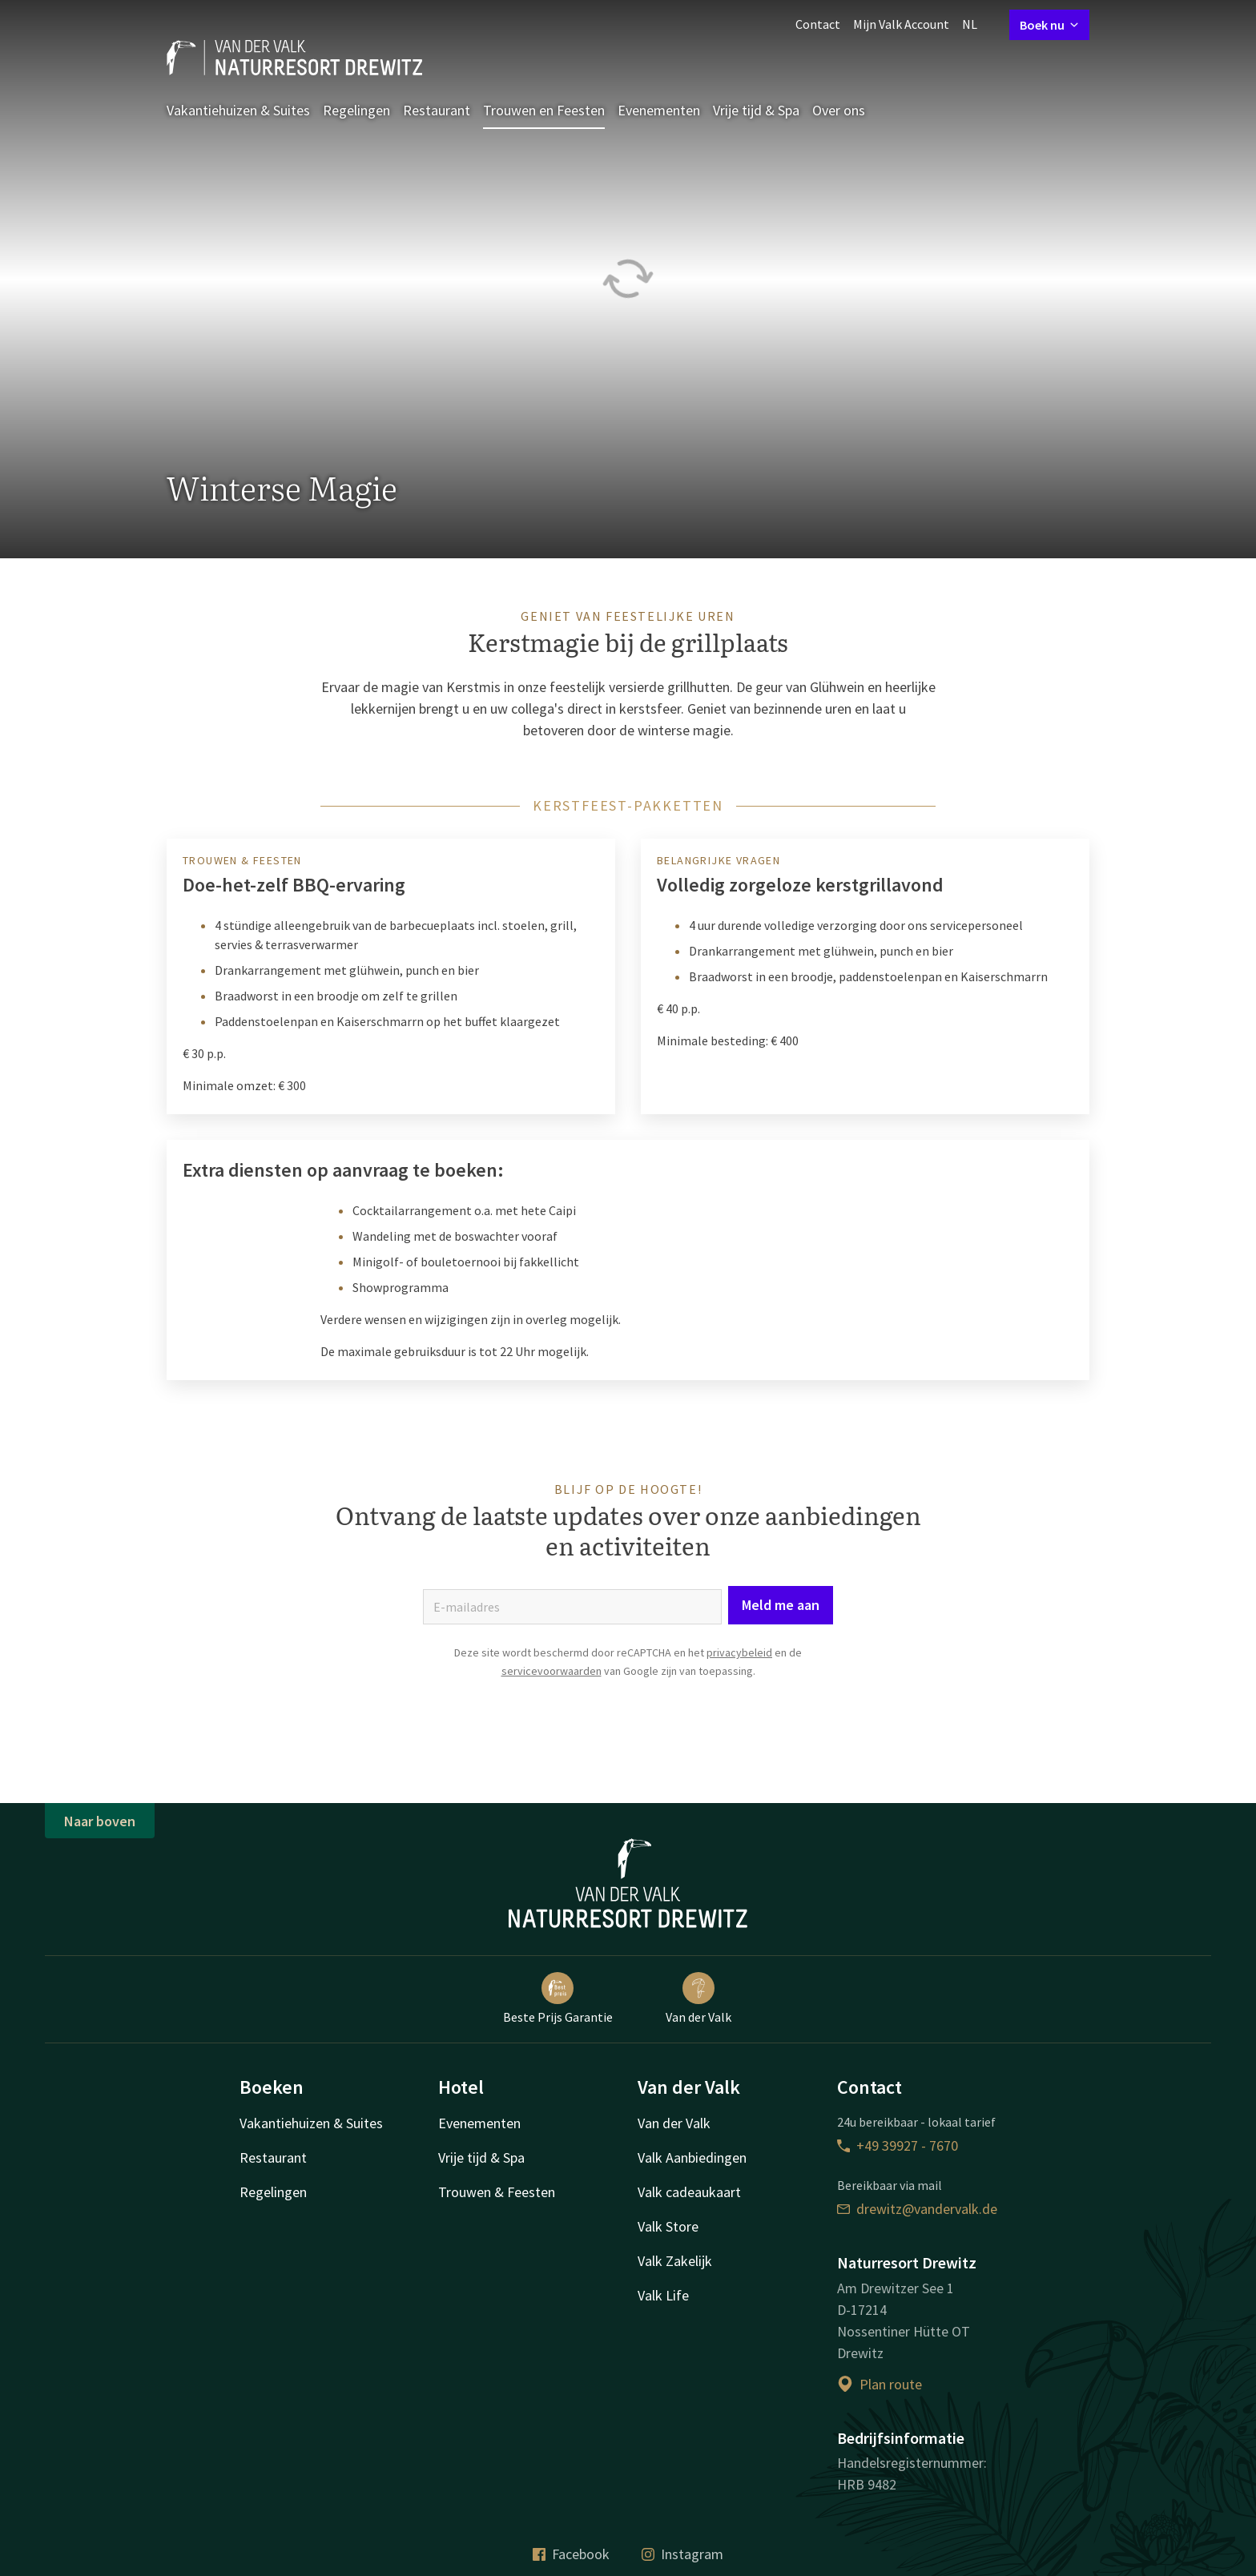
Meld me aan (780, 1605)
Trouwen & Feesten (496, 2192)
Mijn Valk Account (901, 24)
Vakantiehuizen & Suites (238, 110)
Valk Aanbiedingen (692, 2157)
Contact (817, 24)
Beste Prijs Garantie (558, 1998)
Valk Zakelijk (675, 2261)
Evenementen (659, 110)
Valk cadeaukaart (689, 2192)
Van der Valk (698, 1998)
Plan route (879, 2384)
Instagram (682, 2554)
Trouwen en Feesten (544, 110)
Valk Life (663, 2295)
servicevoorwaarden (551, 1671)
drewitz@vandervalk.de (917, 2209)
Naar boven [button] (99, 1821)
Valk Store (668, 2226)
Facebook (571, 2554)
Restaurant (436, 110)
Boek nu (1049, 25)
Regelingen (356, 110)
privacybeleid (739, 1652)
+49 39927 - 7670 (897, 2145)
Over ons (838, 110)
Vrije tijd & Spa (756, 110)
